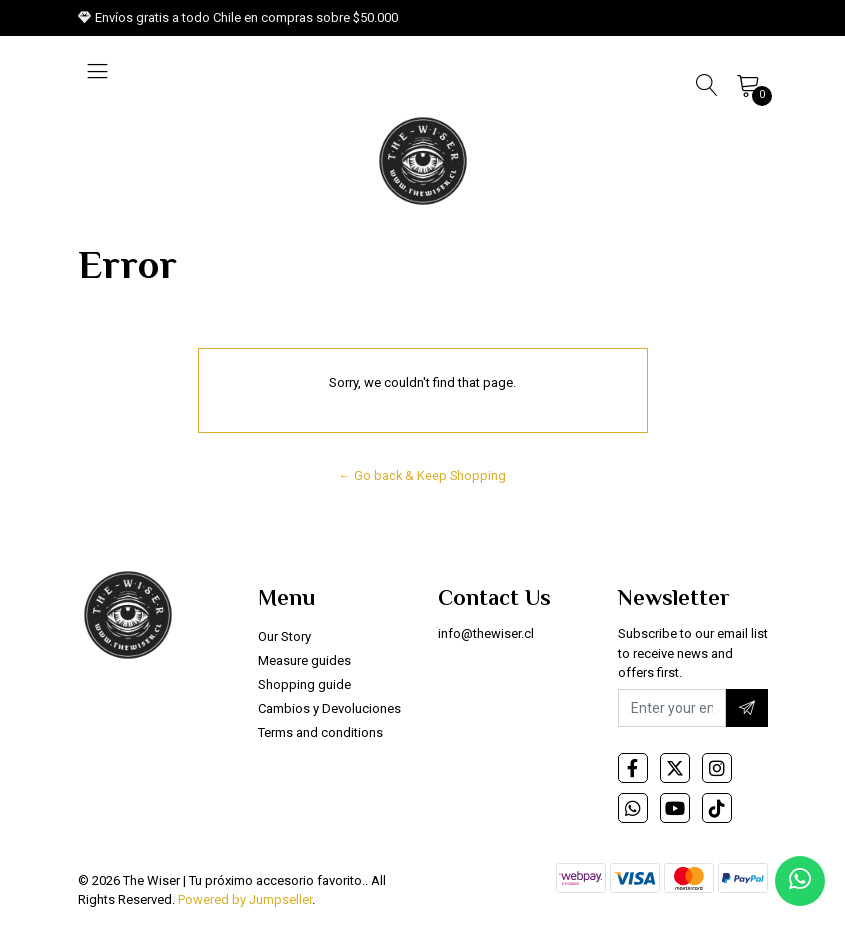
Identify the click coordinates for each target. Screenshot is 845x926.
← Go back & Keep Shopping (423, 475)
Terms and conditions (320, 732)
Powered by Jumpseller (245, 899)
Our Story (284, 636)
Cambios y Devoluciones (329, 708)
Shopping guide (304, 684)
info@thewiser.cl (486, 633)
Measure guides (304, 660)
